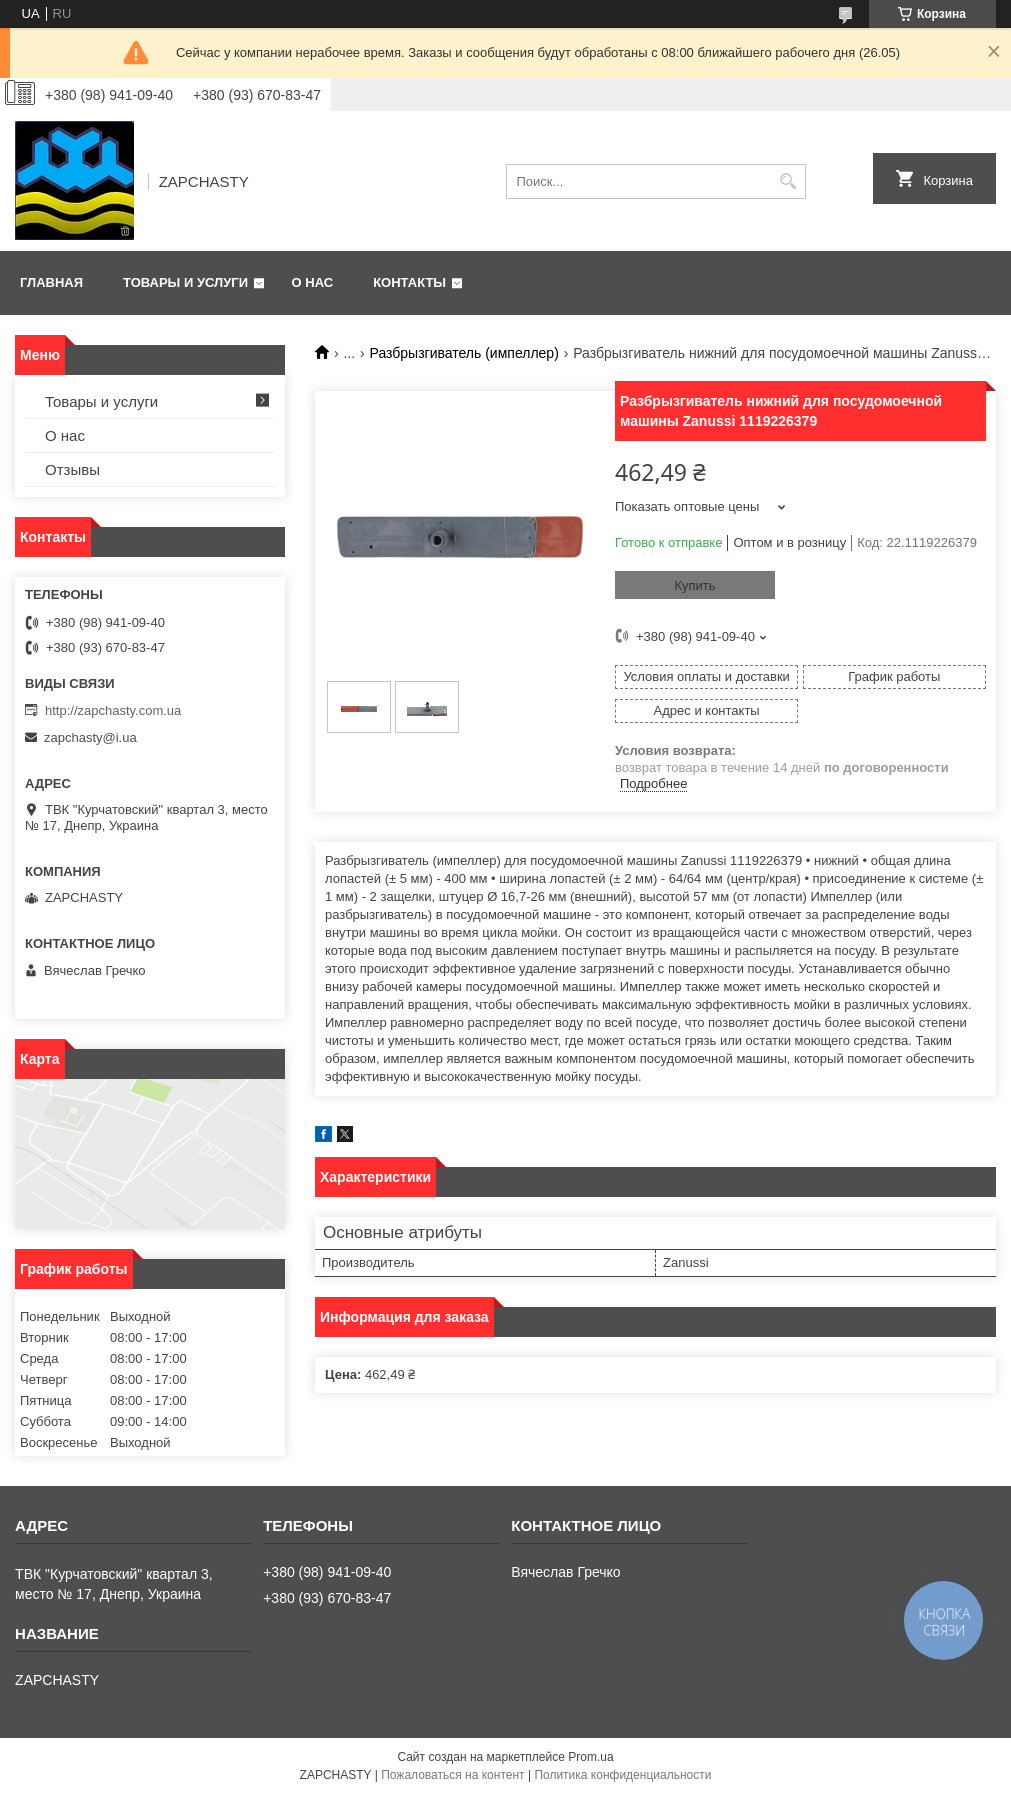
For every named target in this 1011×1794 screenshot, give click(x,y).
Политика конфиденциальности (622, 1775)
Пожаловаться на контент (452, 1775)
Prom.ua (590, 1757)
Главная (51, 282)
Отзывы (72, 469)
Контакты (409, 282)
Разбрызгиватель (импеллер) (464, 353)
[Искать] (788, 181)
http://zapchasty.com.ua (113, 710)
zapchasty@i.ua (90, 737)
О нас (313, 282)
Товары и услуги (185, 282)
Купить (694, 585)
